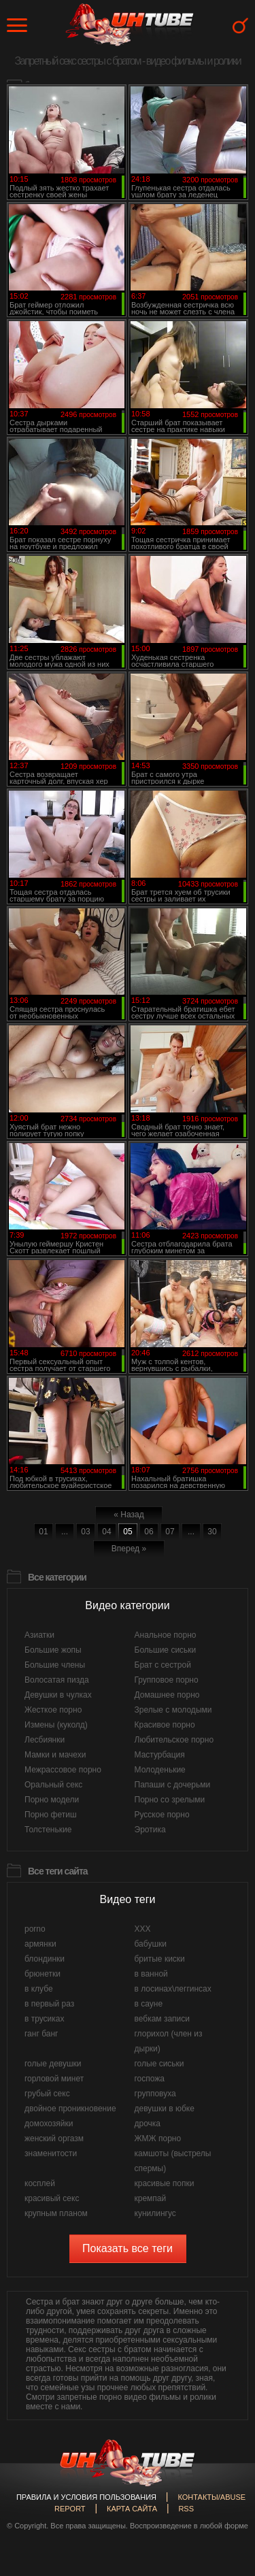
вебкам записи (162, 2019)
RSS (186, 2509)
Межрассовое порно (62, 1769)
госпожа (150, 2078)
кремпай (151, 2198)
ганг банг (41, 2033)
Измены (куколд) (56, 1725)
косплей (39, 2183)
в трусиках (44, 2019)
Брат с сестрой (163, 1665)
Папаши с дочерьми (173, 1784)
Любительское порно (174, 1740)
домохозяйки (48, 2123)
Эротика (150, 1829)
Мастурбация (160, 1755)
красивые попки (164, 2183)
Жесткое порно (53, 1710)
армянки (40, 1944)
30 (211, 1531)
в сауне (149, 2004)
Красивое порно (165, 1725)
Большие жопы (53, 1650)
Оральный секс (53, 1784)
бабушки (151, 1944)
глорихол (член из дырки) (169, 2041)
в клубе (38, 1989)
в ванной (151, 1974)
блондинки (44, 1959)
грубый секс (47, 2093)
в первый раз (49, 2004)
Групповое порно (167, 1680)
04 (106, 1531)
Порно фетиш (50, 1814)
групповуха (155, 2093)
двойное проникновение (70, 2108)
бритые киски (160, 1959)
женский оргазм (54, 2138)
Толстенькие (47, 1829)
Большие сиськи (166, 1650)
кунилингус (155, 2213)
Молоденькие (160, 1769)
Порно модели (51, 1799)
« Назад (128, 1514)
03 (85, 1531)
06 (148, 1531)
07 (169, 1531)
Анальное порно (166, 1635)
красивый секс (51, 2198)
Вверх (224, 2409)
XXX (143, 1929)
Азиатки (39, 1635)
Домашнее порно (167, 1695)
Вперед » (129, 1548)
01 (43, 1531)
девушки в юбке (164, 2108)
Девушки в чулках (58, 1695)
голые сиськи (159, 2063)
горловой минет (54, 2078)
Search (240, 25)
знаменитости (50, 2153)
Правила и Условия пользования (86, 2497)
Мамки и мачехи (55, 1755)
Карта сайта (132, 2509)
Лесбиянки (44, 1740)
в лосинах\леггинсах (173, 1989)
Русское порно (162, 1814)
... (64, 1531)
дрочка (148, 2123)
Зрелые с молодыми (173, 1710)
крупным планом (56, 2213)
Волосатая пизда (56, 1680)
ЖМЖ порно (158, 2138)
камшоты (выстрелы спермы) (173, 2161)
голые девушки (53, 2063)
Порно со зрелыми (170, 1799)
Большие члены (54, 1665)
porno (35, 1929)
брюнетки (42, 1974)
